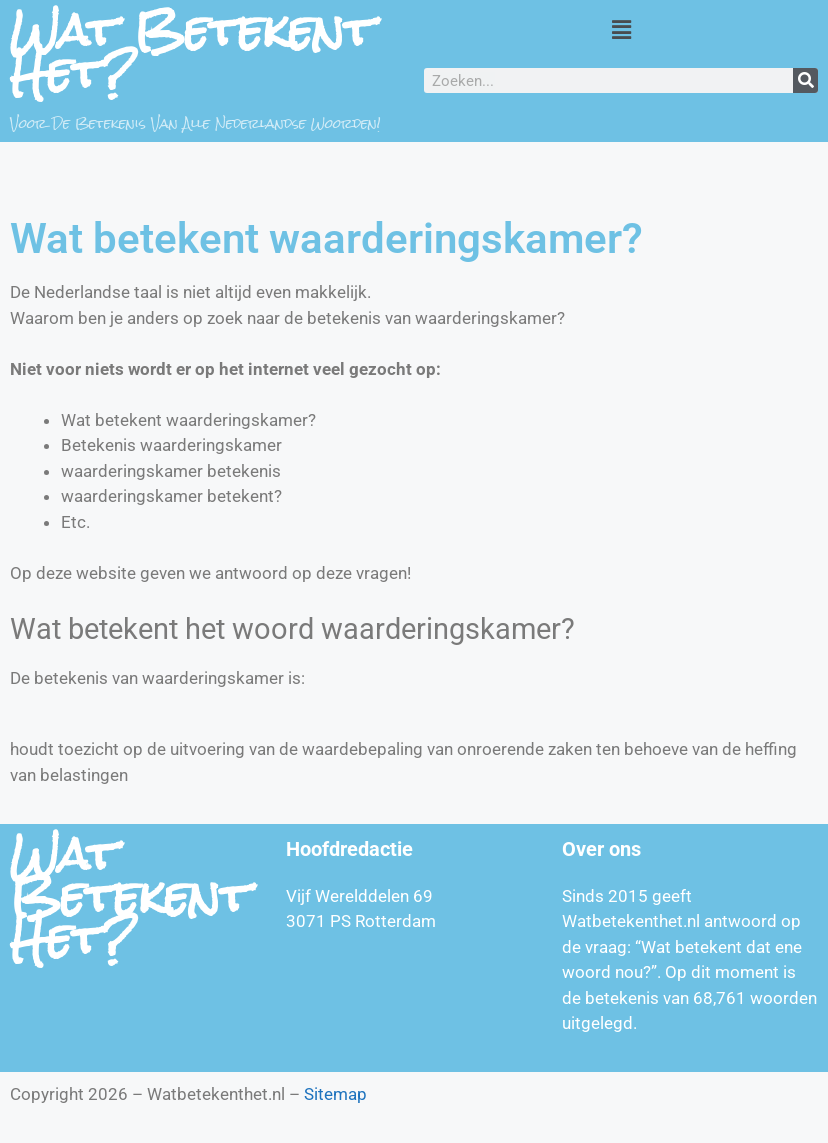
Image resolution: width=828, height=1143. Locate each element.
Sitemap (335, 1094)
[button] (621, 29)
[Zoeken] (805, 80)
